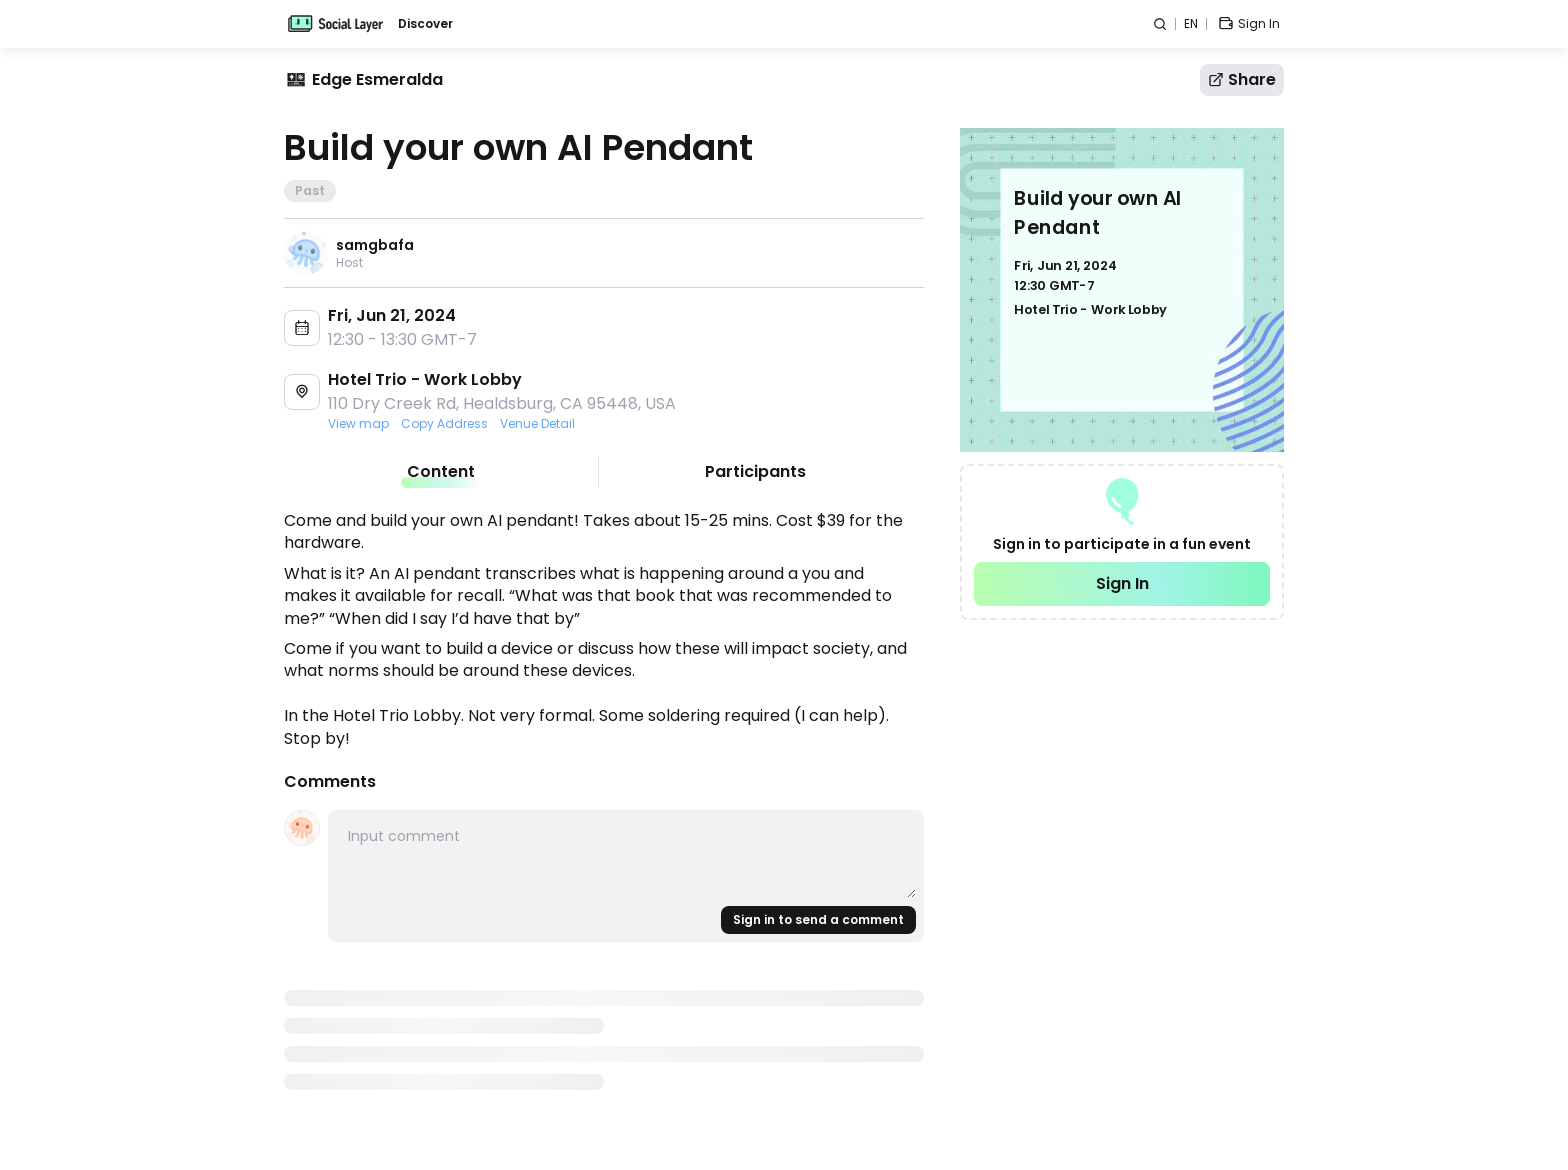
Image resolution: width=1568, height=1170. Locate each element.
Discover (425, 24)
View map (358, 424)
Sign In (1122, 583)
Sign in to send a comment (818, 919)
